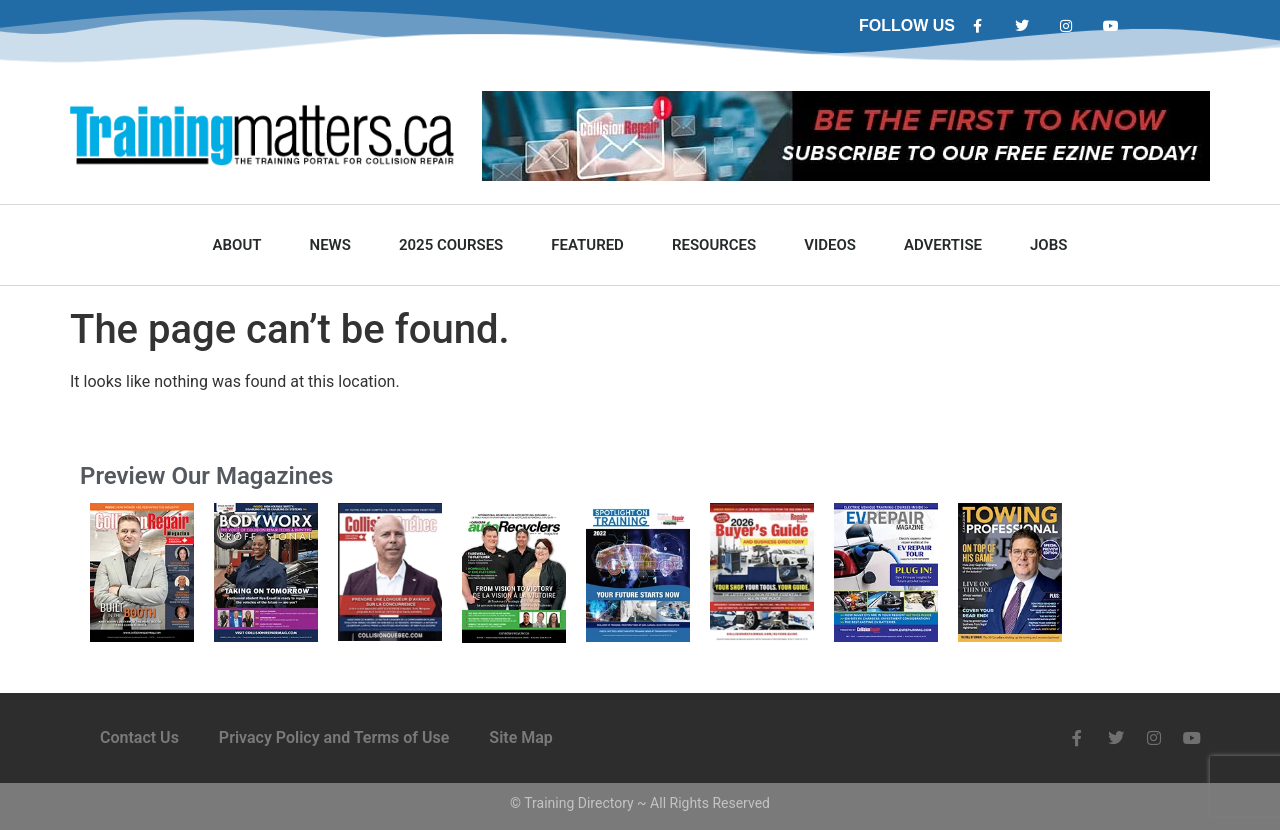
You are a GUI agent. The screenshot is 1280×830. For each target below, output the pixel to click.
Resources (714, 245)
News (330, 245)
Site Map (520, 737)
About (237, 245)
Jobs (1048, 245)
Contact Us (139, 737)
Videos (830, 245)
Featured (587, 245)
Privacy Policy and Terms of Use (334, 737)
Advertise (943, 245)
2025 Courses (451, 245)
